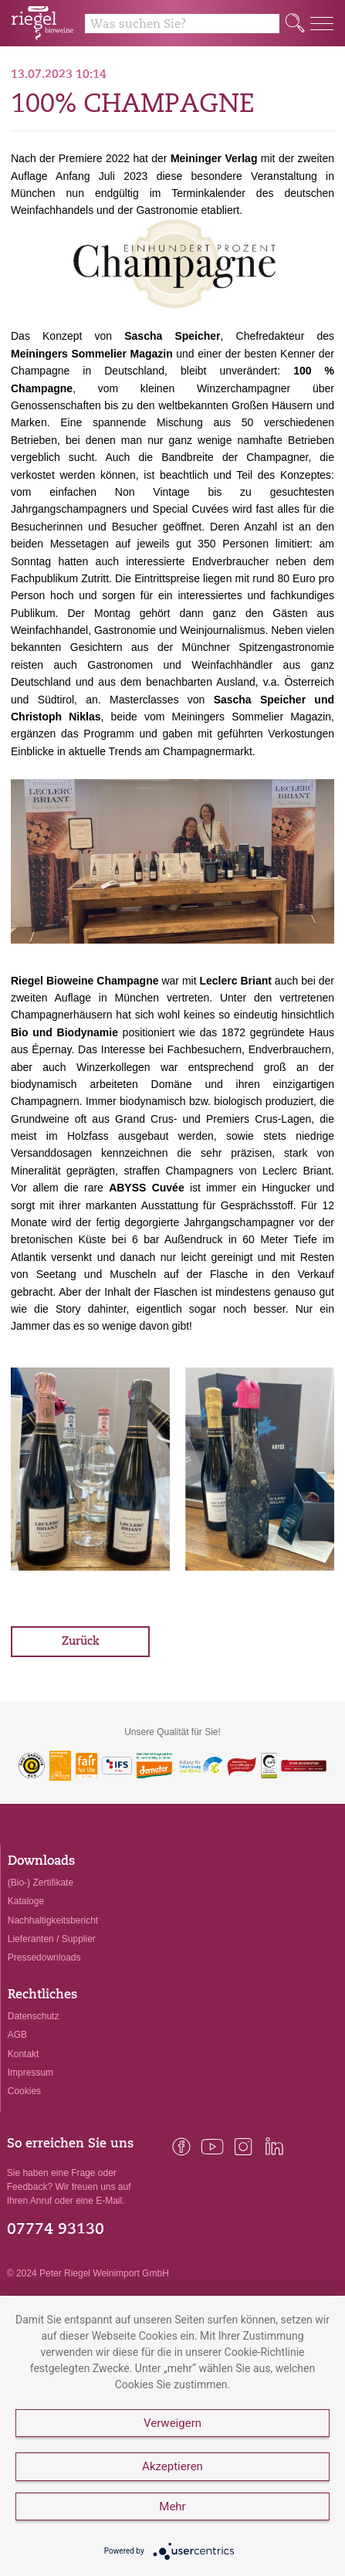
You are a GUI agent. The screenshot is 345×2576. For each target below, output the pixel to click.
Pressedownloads (44, 1957)
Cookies (24, 2091)
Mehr (172, 2506)
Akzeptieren (172, 2466)
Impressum (30, 2072)
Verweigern (172, 2423)
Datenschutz (33, 2016)
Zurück (81, 1642)
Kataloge (26, 1901)
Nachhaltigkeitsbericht (53, 1920)
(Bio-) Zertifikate (40, 1882)
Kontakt (23, 2054)
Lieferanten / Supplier (52, 1939)
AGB (17, 2034)
